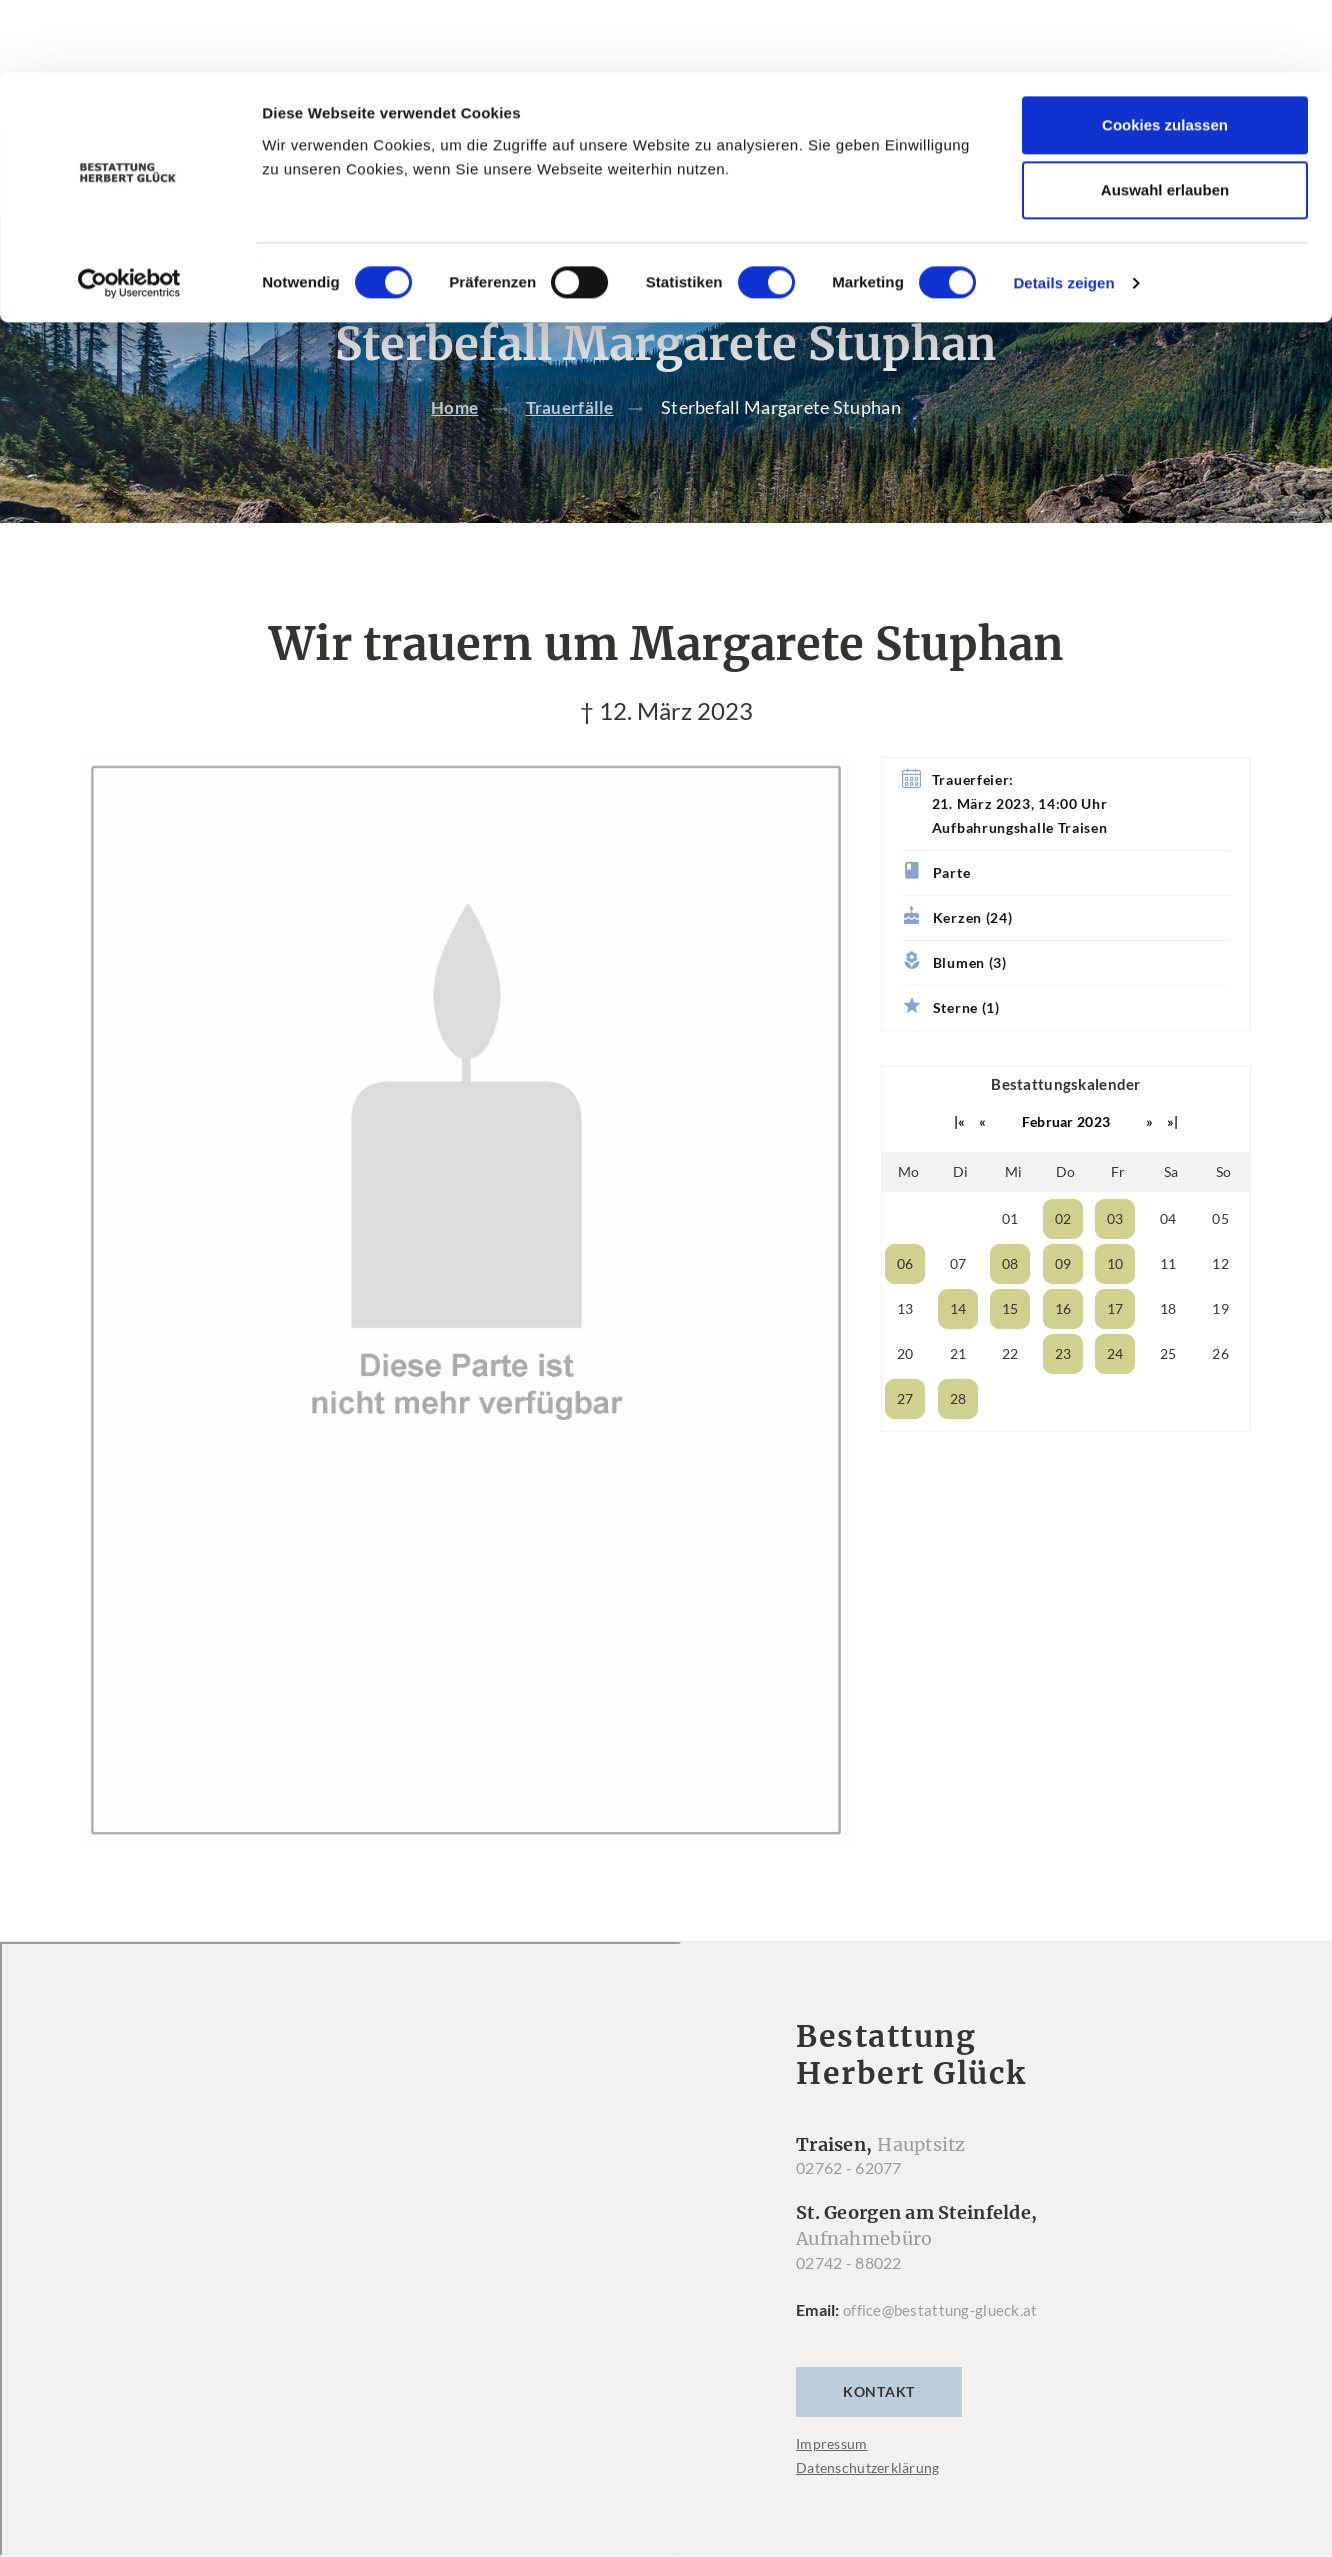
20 (905, 1394)
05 (1220, 1259)
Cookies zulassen (1165, 52)
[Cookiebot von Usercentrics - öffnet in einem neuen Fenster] (129, 211)
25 (1168, 1394)
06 (905, 1304)
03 (1115, 1259)
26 (1220, 1394)
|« (960, 1162)
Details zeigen (1063, 210)
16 (1063, 1349)
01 (1010, 1259)
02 (1063, 1259)
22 (1010, 1394)
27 (905, 1439)
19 (1220, 1349)
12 (1220, 1304)
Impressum (832, 2484)
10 (1115, 1304)
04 (1168, 1259)
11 (1168, 1304)
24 (1115, 1394)
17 (1115, 1349)
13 (905, 1349)
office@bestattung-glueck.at (944, 2350)
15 (1010, 1349)
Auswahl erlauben (1165, 118)
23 (1063, 1394)
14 (958, 1349)
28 (958, 1439)
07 (958, 1304)
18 (1168, 1349)
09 (1063, 1304)
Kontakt (879, 2432)
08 (1010, 1304)
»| (1173, 1162)
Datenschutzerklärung (868, 2508)
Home (453, 448)
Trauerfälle (571, 448)
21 (958, 1394)
